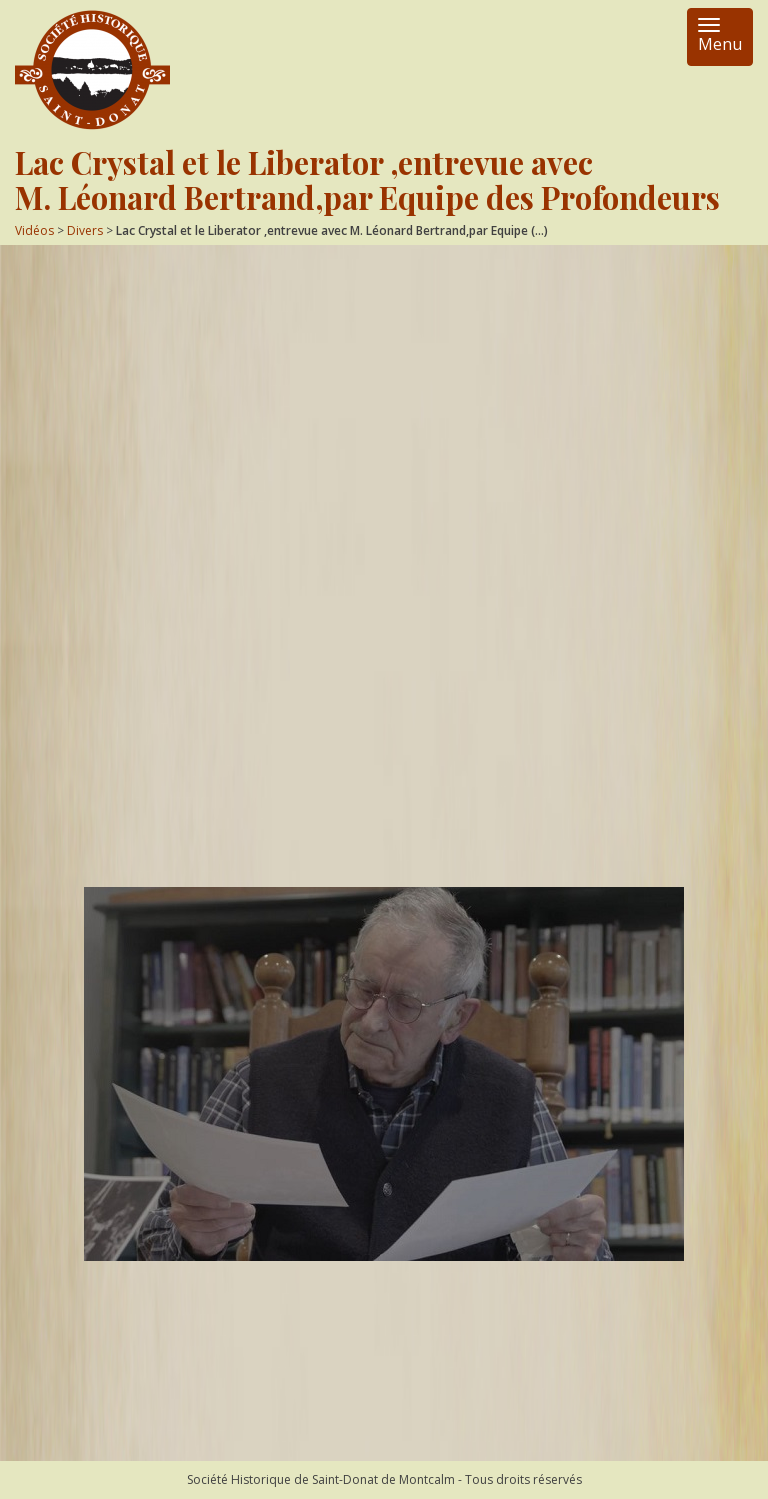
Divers (85, 230)
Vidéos (34, 230)
